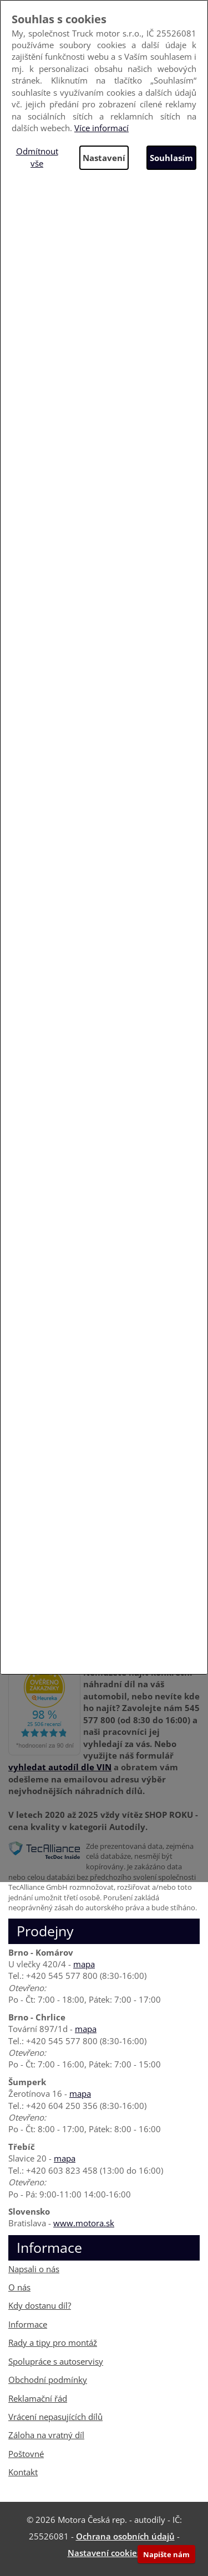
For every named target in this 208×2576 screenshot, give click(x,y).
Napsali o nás (33, 2268)
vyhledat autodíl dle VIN (59, 1766)
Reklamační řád (37, 2398)
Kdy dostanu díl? (39, 2305)
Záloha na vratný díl (46, 2434)
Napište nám (166, 2554)
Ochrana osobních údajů (125, 2536)
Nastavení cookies (104, 2552)
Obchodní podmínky (47, 2379)
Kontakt (23, 2471)
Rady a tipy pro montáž (52, 2342)
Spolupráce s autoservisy (55, 2361)
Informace (27, 2324)
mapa (84, 1963)
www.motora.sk (83, 2222)
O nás (19, 2287)
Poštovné (26, 2453)
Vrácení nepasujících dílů (55, 2416)
